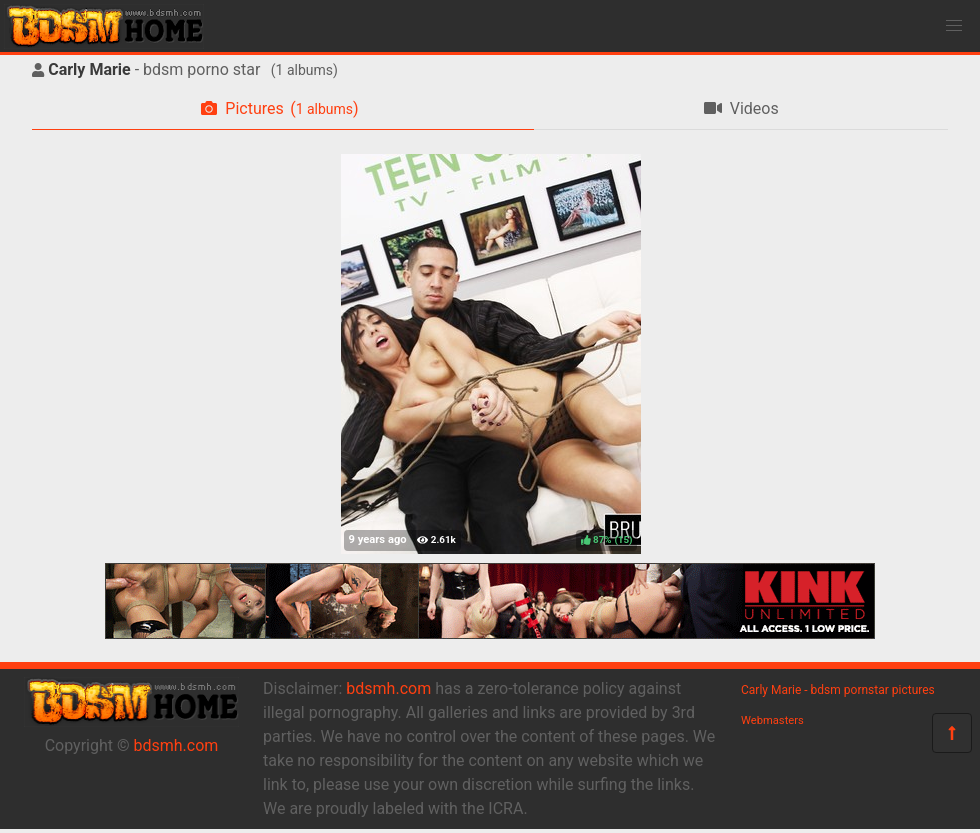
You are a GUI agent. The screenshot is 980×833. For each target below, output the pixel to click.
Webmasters (772, 720)
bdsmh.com (176, 745)
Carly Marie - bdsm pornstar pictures (838, 690)
